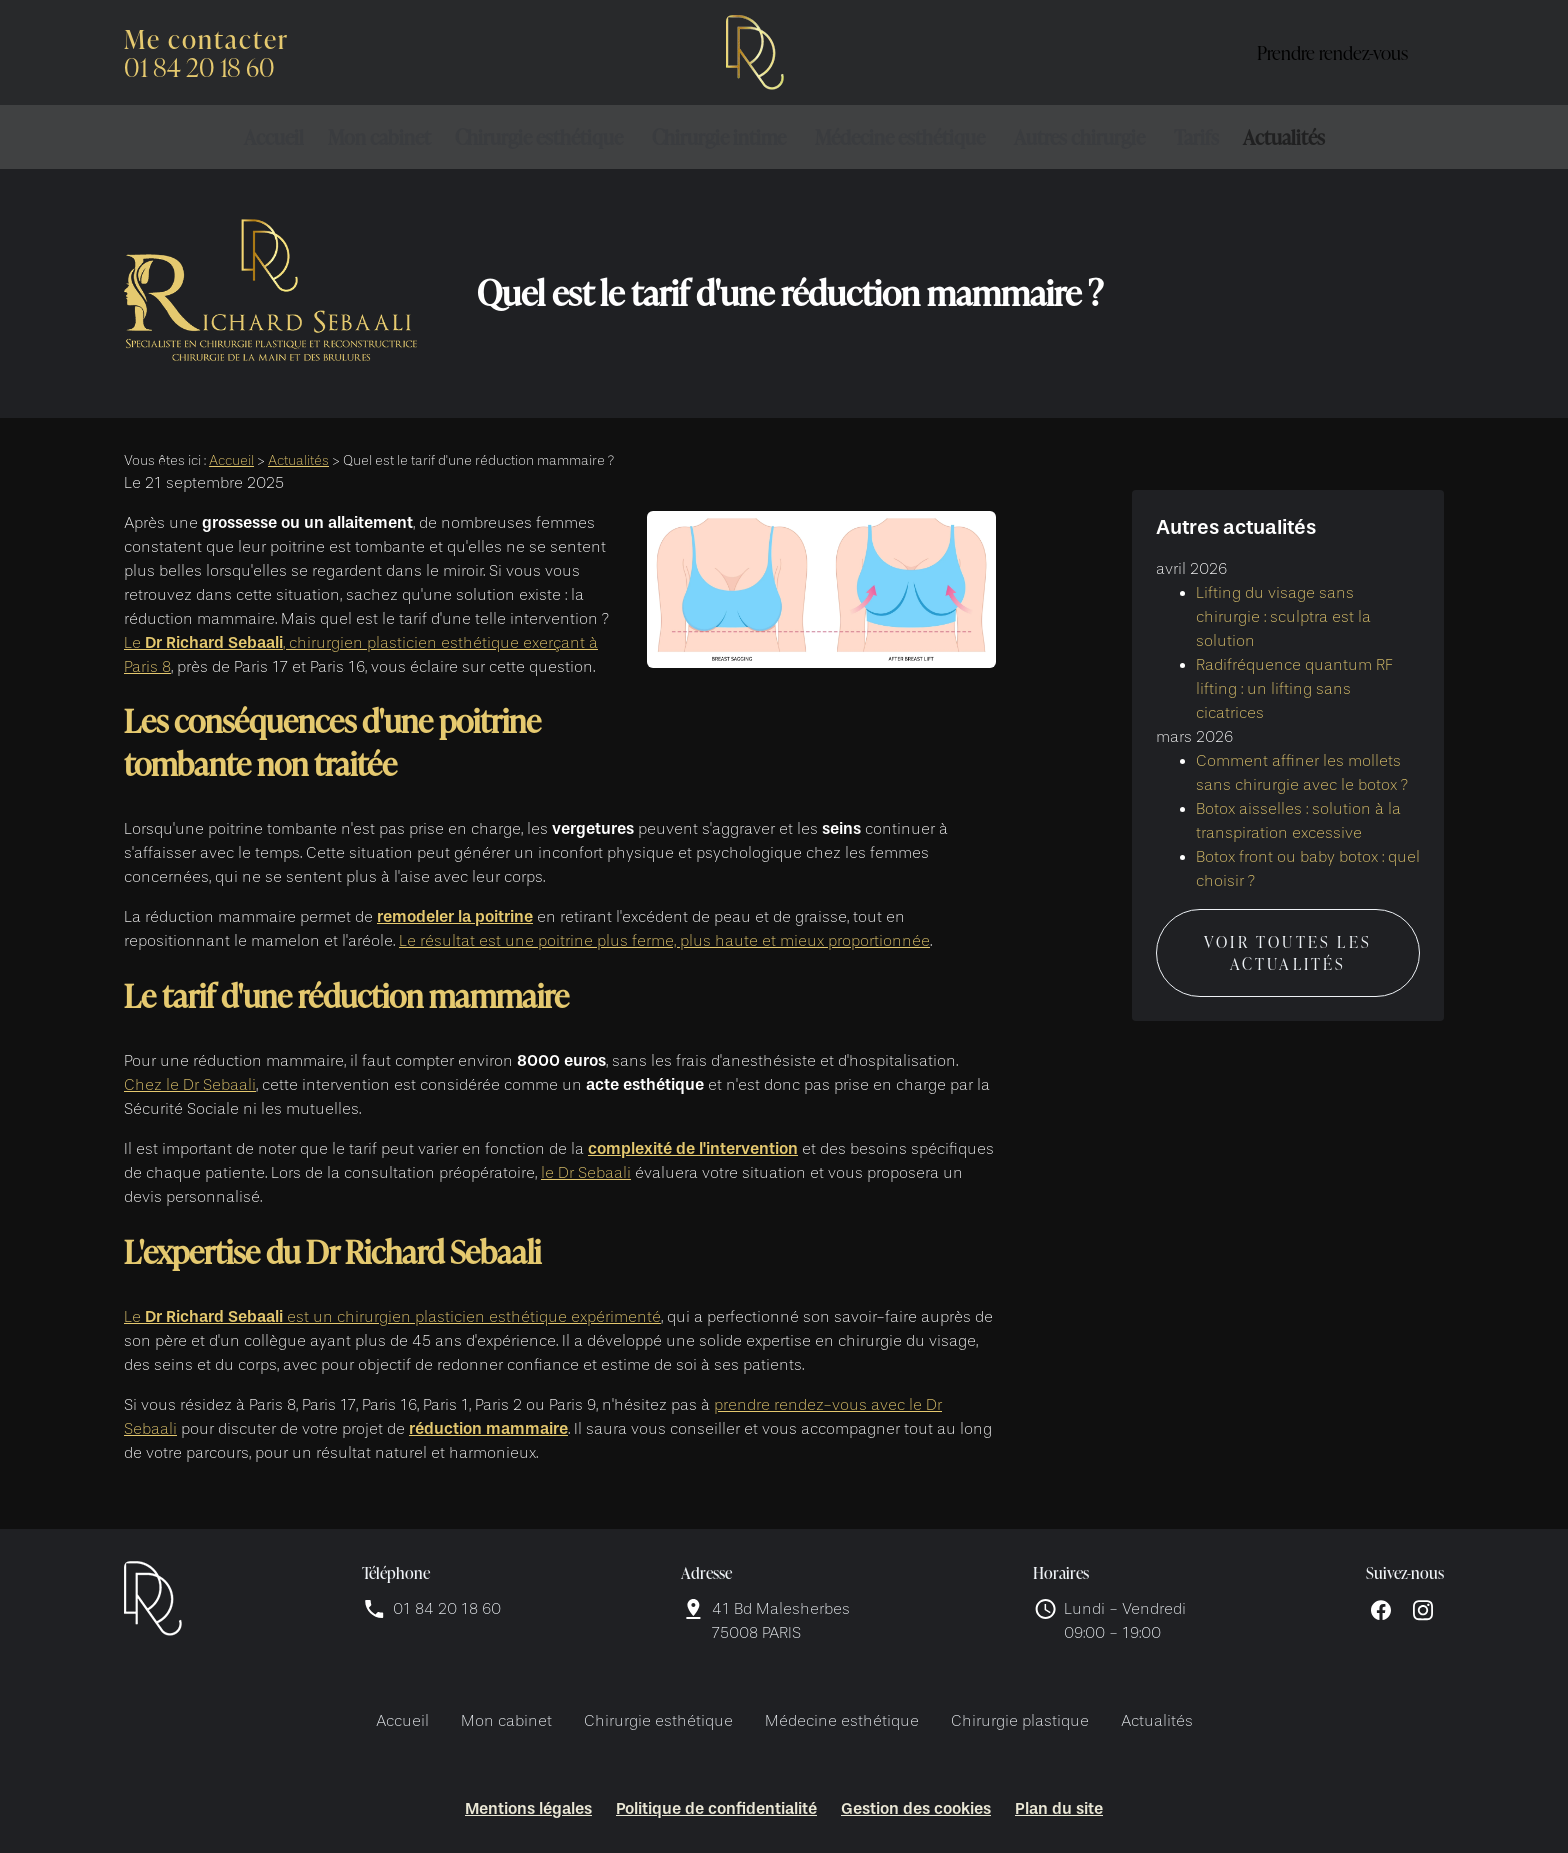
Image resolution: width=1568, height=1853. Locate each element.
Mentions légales (528, 1808)
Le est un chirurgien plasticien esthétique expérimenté (392, 1317)
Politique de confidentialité (716, 1808)
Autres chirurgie (1079, 137)
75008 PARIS (783, 1619)
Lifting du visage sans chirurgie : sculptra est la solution (1283, 598)
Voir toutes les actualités (1288, 934)
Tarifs (1196, 137)
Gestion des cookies (916, 1808)
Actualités (1284, 137)
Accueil (274, 137)
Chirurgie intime (719, 137)
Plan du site (1059, 1808)
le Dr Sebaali (586, 1173)
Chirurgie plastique (1020, 1721)
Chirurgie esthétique (539, 137)
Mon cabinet (379, 137)
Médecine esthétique (900, 137)
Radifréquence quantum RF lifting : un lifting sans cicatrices (1294, 670)
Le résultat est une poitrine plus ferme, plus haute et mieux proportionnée (664, 941)
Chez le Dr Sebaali (190, 1085)
